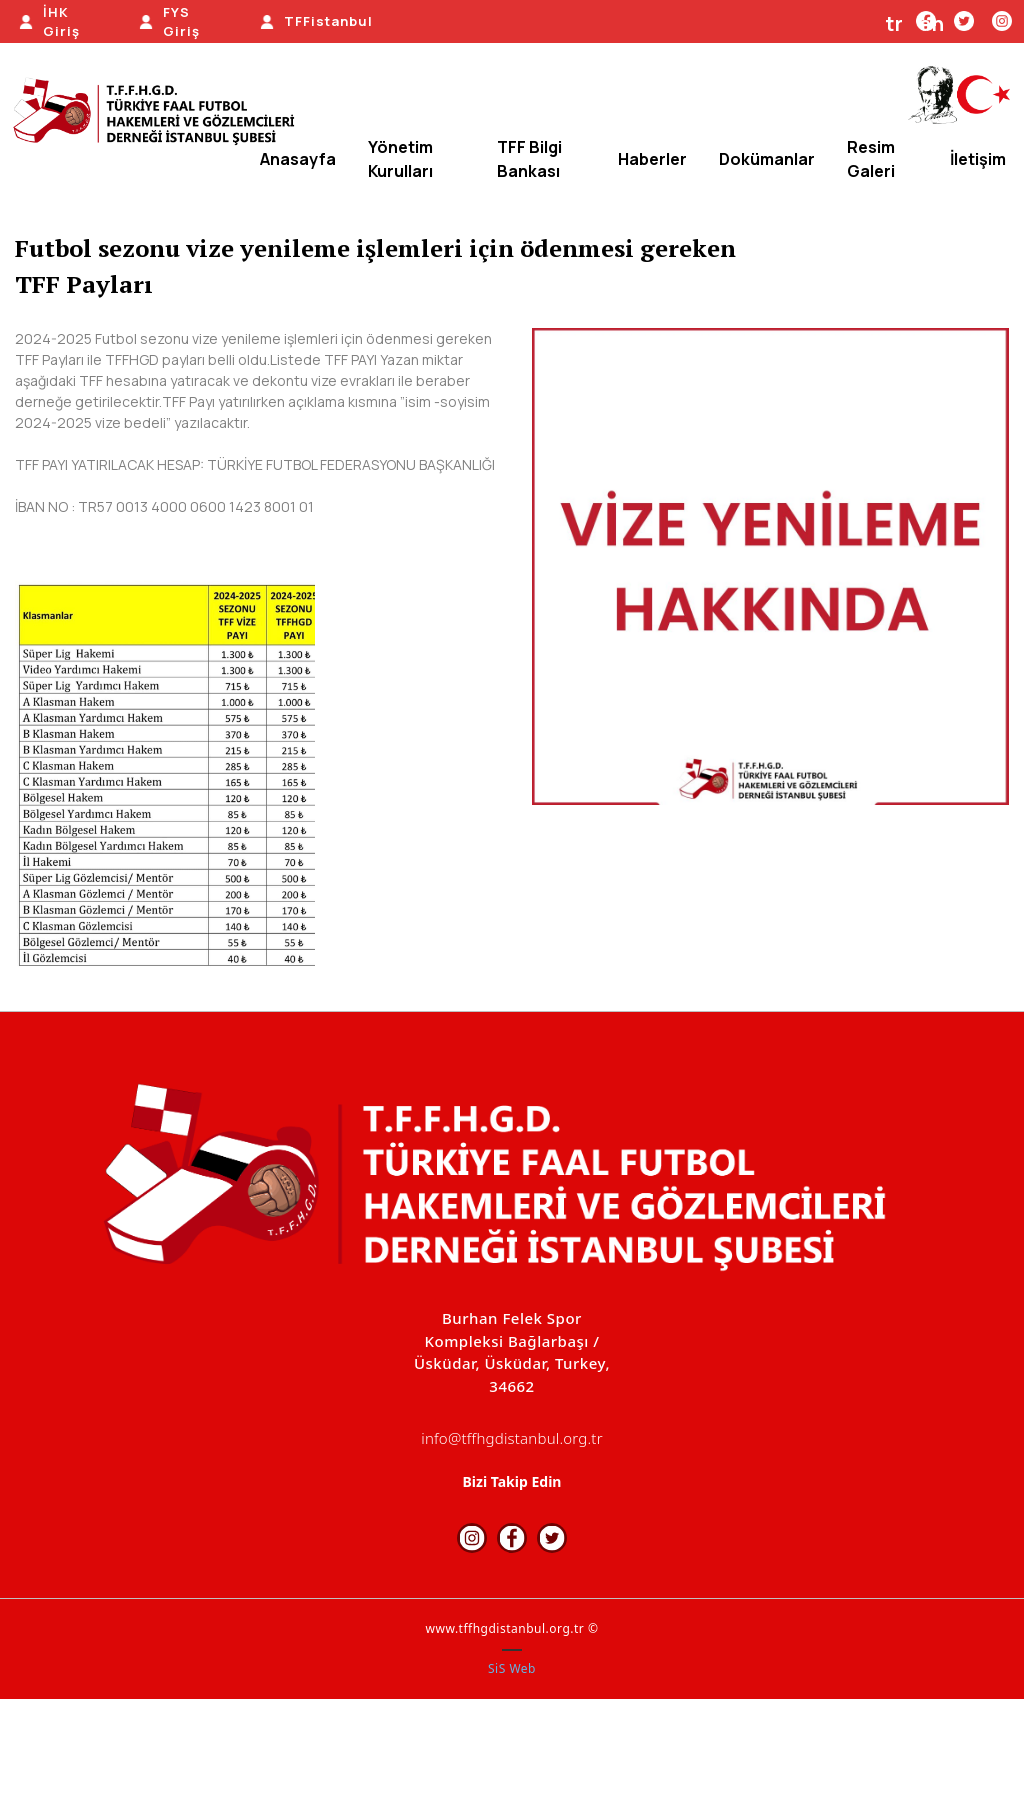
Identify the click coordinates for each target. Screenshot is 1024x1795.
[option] (770, 566)
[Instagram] (1002, 20)
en (932, 23)
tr (894, 23)
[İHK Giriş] (51, 22)
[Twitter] (964, 20)
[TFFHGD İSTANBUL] (160, 113)
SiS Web (512, 1668)
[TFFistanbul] (316, 22)
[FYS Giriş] (171, 22)
